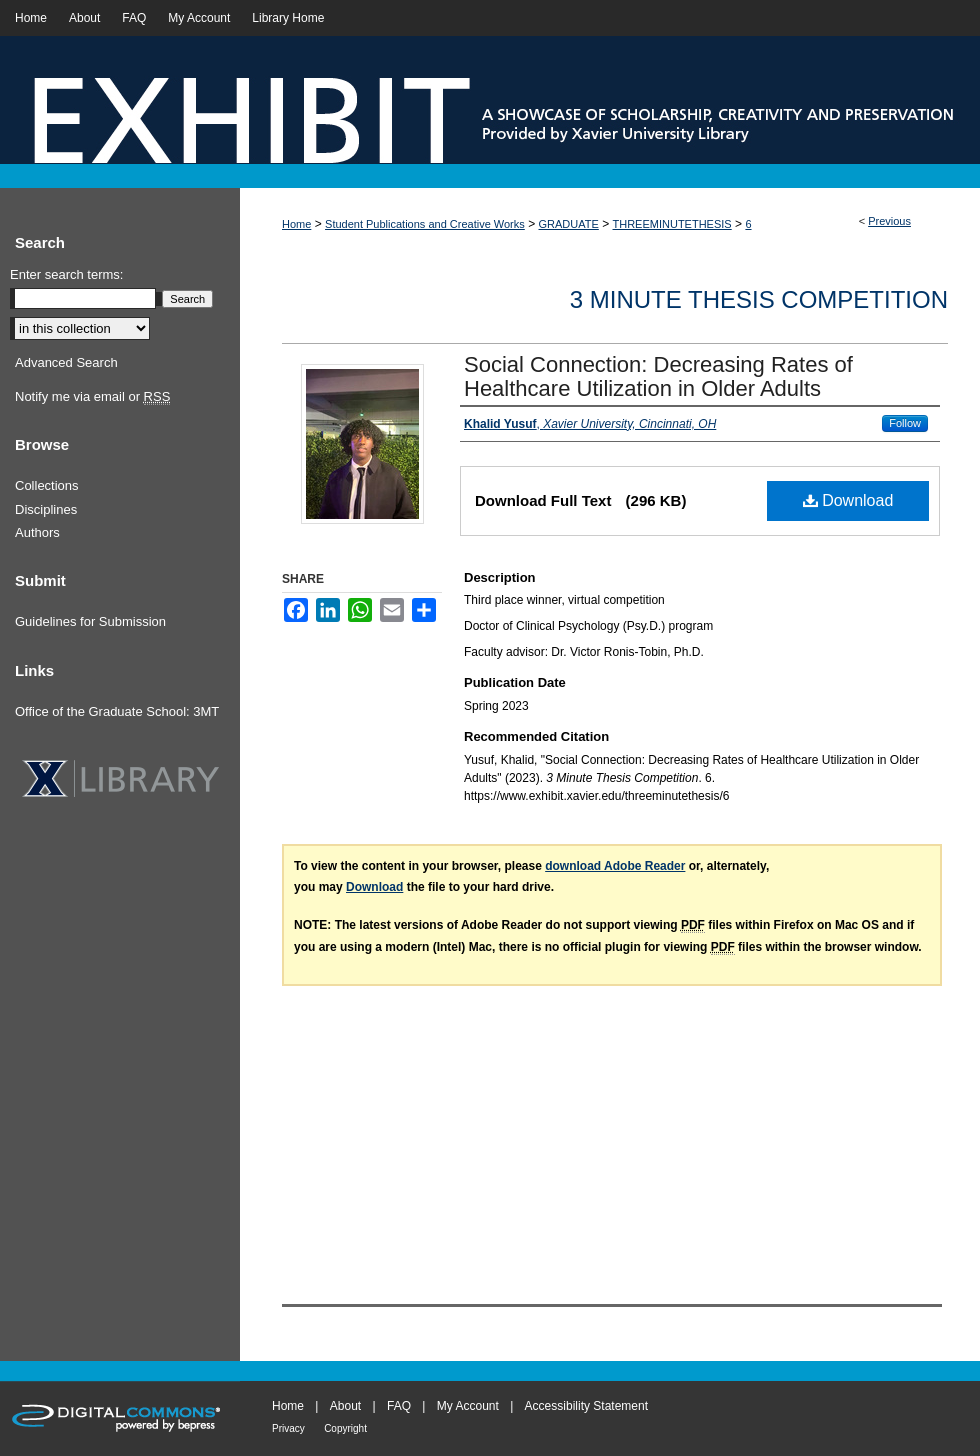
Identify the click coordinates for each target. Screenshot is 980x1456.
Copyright (345, 1428)
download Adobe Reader (615, 866)
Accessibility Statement (586, 1406)
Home (296, 224)
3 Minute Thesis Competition (759, 299)
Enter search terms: (66, 274)
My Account (468, 1406)
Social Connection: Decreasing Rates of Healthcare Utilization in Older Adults (658, 376)
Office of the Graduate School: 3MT (117, 711)
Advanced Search (66, 362)
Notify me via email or (92, 397)
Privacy (288, 1428)
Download (848, 500)
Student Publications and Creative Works (425, 224)
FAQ (399, 1406)
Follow (905, 423)
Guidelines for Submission (90, 621)
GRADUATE (569, 224)
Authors (37, 532)
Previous (889, 221)
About (345, 1406)
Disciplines (46, 509)
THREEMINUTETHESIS (672, 224)
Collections (47, 485)
